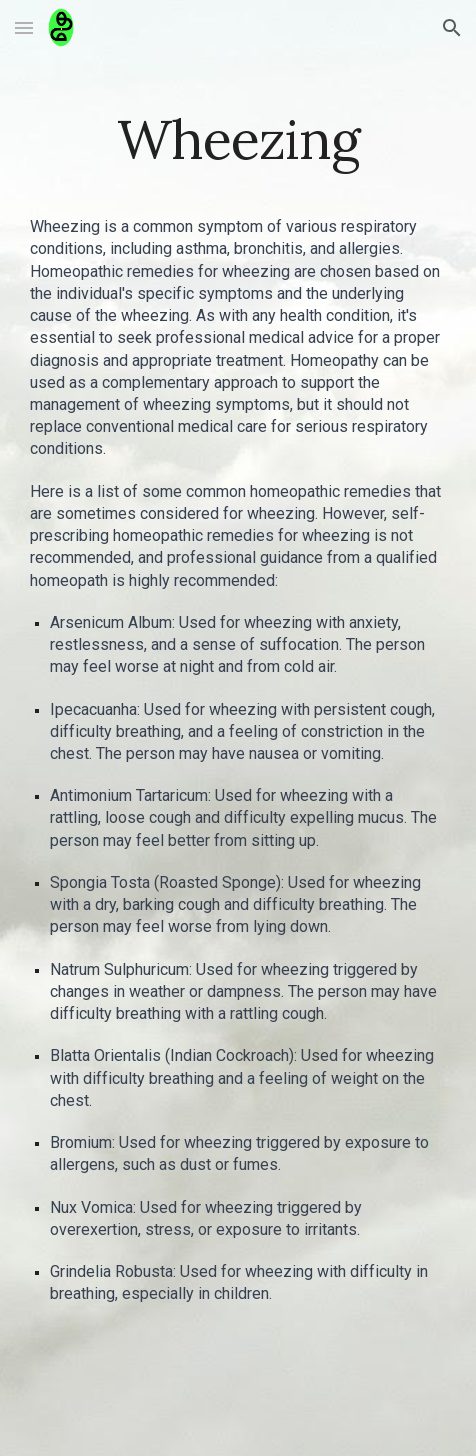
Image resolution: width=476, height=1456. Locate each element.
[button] (24, 27)
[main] (237, 139)
